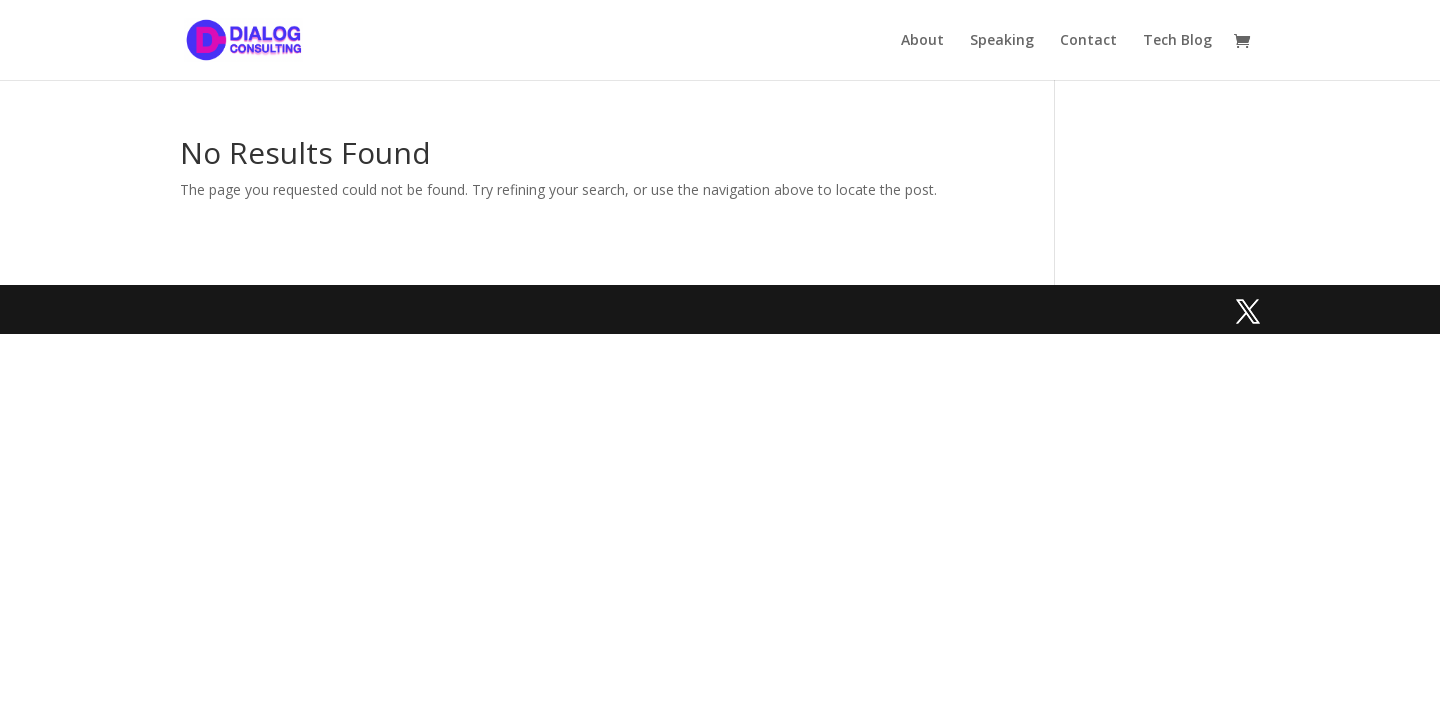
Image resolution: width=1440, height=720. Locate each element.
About (922, 41)
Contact (1088, 41)
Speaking (1002, 41)
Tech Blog (1177, 41)
